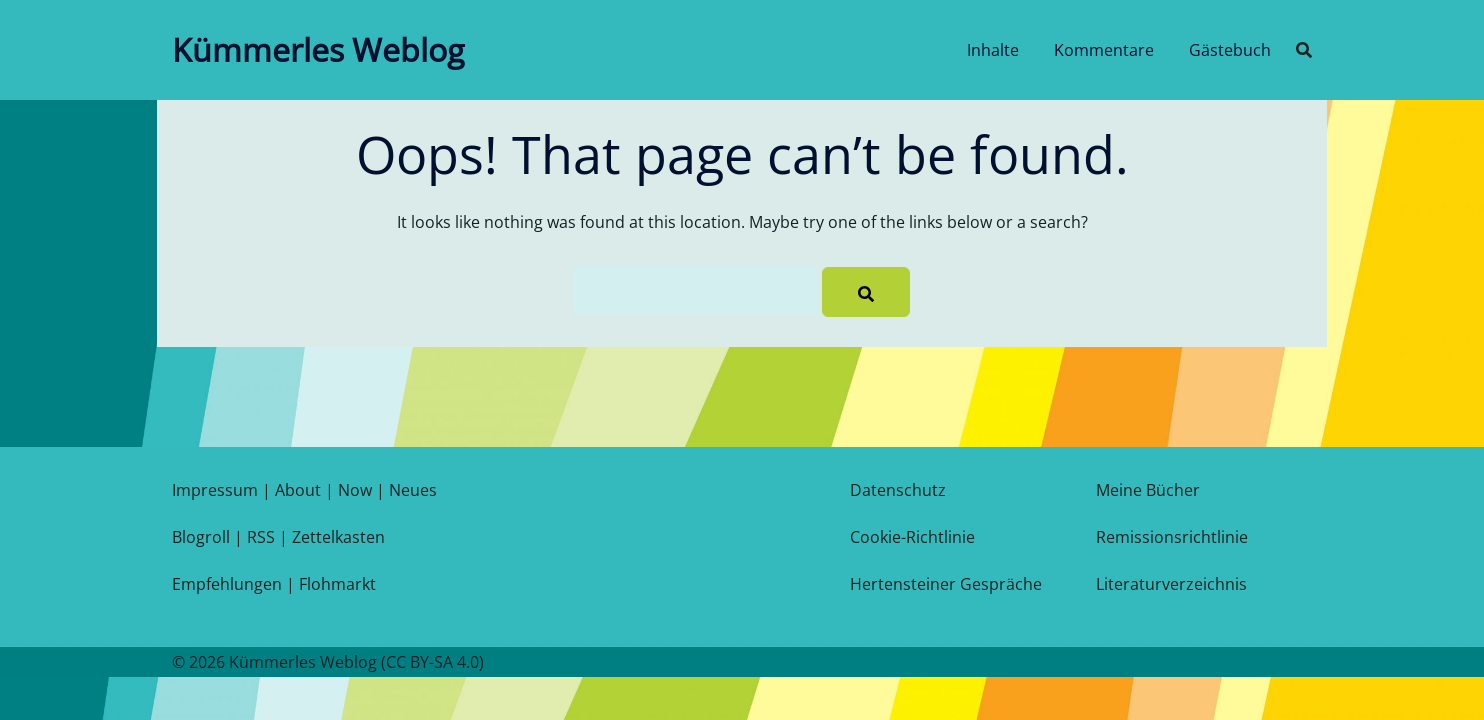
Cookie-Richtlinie (912, 537)
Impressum (215, 490)
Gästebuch (1230, 50)
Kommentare (1104, 50)
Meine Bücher (1148, 490)
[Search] (866, 292)
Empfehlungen (227, 584)
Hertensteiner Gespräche (946, 584)
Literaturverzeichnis (1171, 584)
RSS (261, 537)
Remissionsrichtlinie (1172, 537)
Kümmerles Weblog (318, 49)
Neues (413, 490)
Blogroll (201, 537)
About (298, 490)
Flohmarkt (337, 584)
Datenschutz (898, 490)
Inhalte (993, 50)
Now (355, 490)
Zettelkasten (338, 537)
